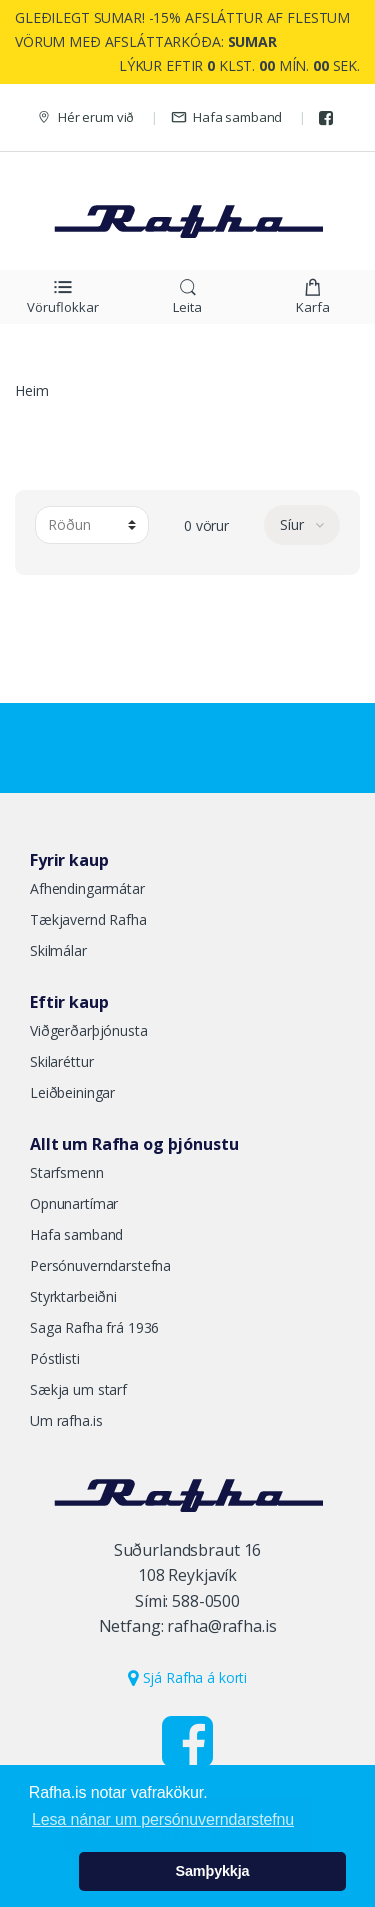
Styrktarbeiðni (73, 1296)
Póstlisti (55, 1358)
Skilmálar (58, 950)
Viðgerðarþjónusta (89, 1030)
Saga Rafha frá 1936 (94, 1327)
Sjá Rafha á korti (187, 1677)
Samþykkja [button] (213, 1871)
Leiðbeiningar (72, 1092)
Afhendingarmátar (87, 888)
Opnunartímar (74, 1203)
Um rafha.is (66, 1420)
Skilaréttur (61, 1061)
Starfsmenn (67, 1172)
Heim (31, 390)
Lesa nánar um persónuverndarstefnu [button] (163, 1819)
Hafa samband (226, 117)
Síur (294, 524)
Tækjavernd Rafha (88, 919)
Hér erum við (85, 117)
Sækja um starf (78, 1389)
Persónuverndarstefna (100, 1265)
